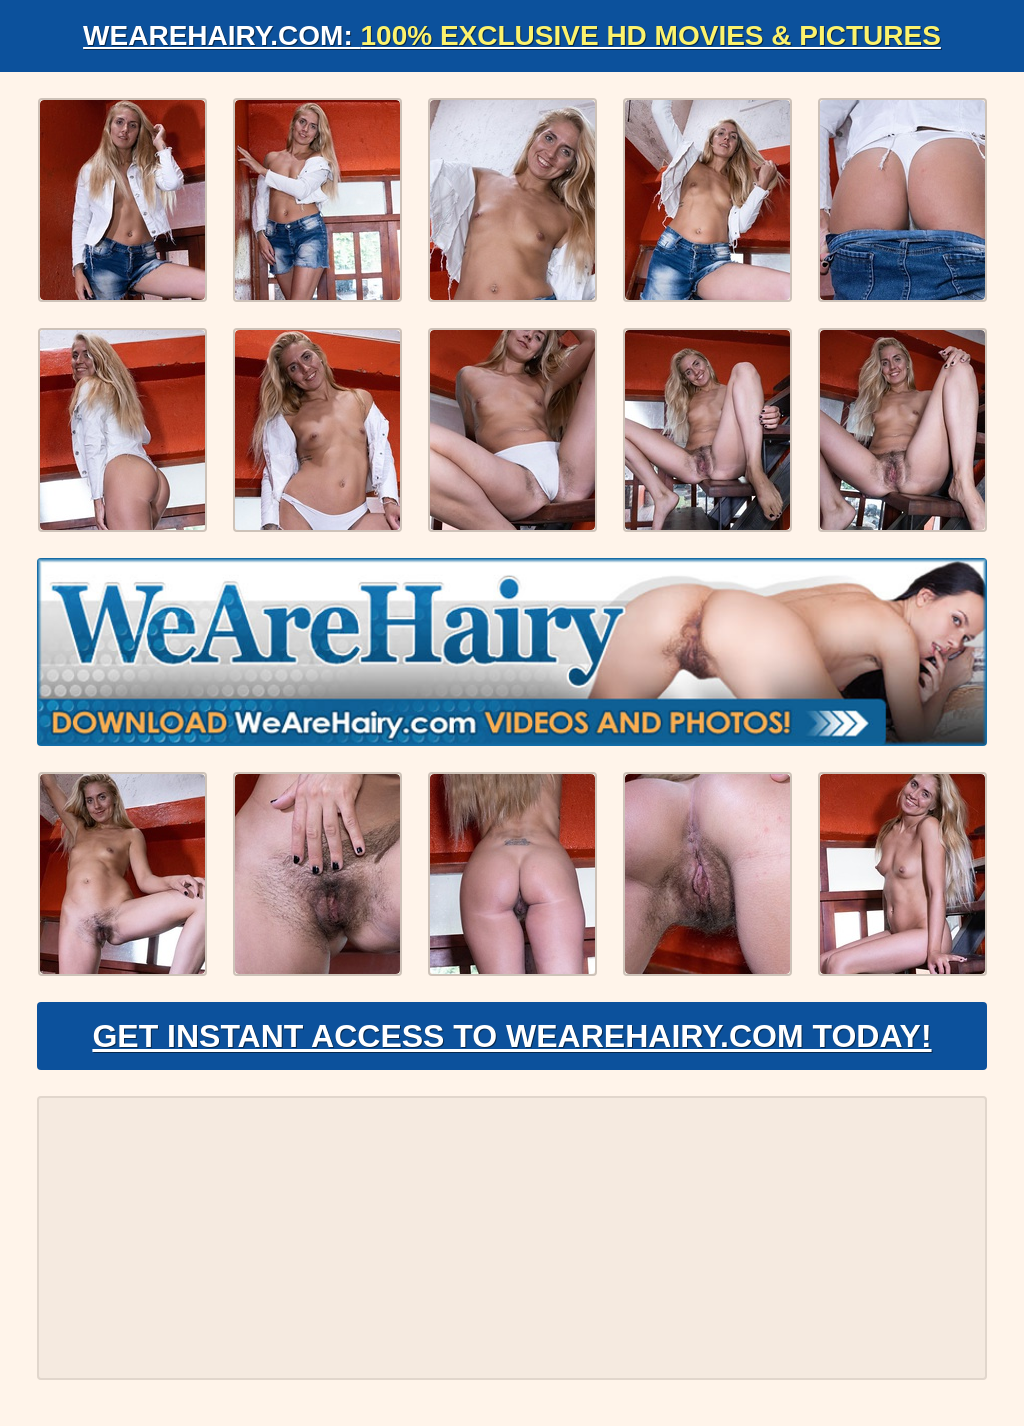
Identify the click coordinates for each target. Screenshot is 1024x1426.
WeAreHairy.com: (512, 35)
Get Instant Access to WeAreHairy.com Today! (511, 1036)
